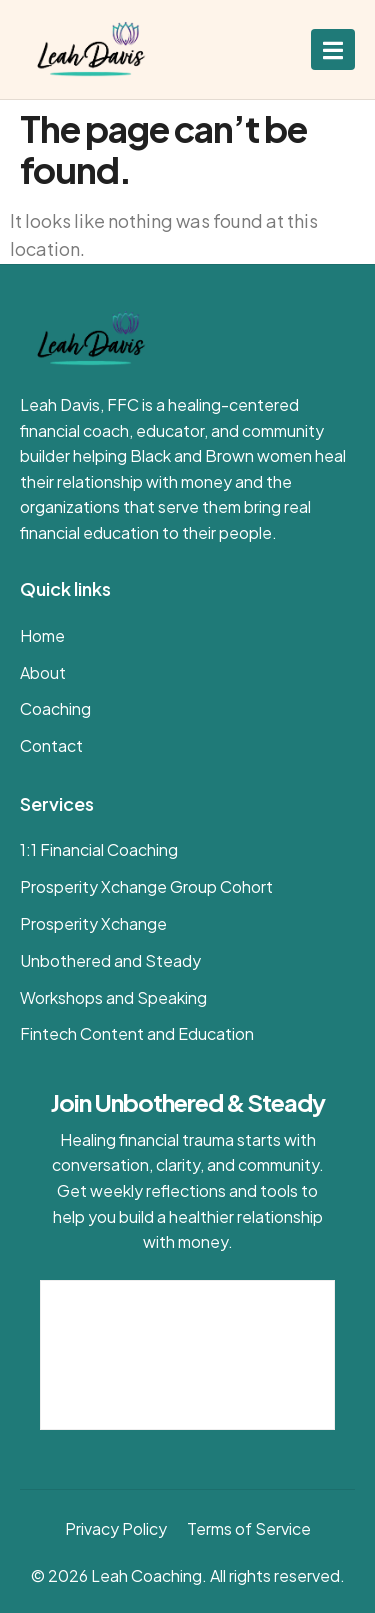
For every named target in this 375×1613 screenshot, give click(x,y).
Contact (51, 745)
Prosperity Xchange (93, 923)
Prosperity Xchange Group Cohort (146, 886)
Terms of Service (249, 1528)
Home (42, 635)
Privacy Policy (116, 1528)
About (43, 672)
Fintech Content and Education (137, 1033)
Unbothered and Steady (110, 960)
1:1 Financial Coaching (99, 849)
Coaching (55, 708)
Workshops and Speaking (113, 997)
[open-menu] (333, 49)
